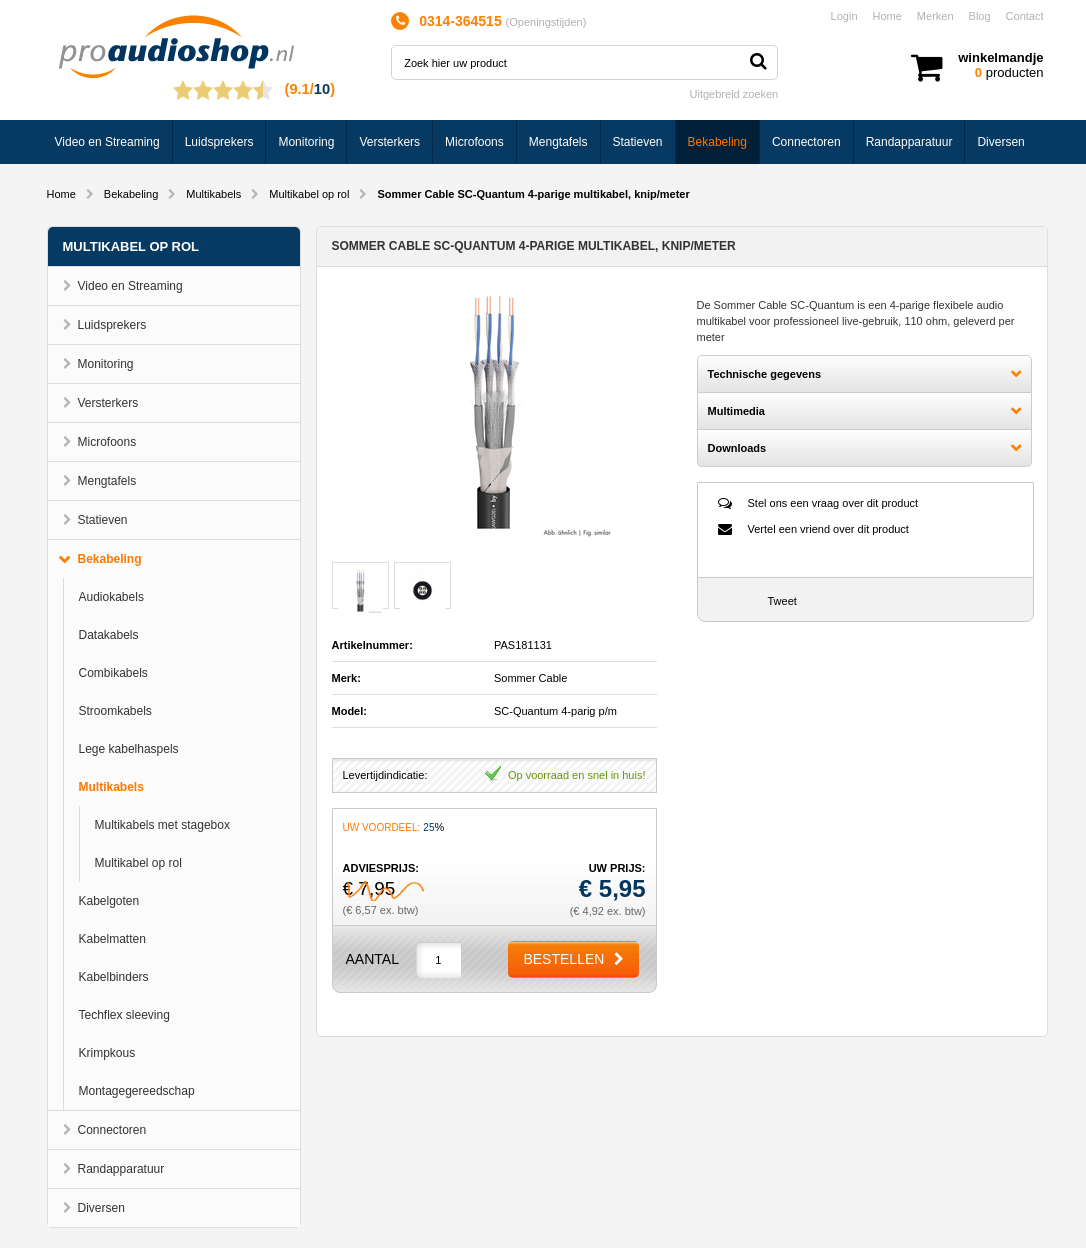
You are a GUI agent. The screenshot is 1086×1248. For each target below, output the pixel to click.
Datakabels (109, 635)
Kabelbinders (114, 977)
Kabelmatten (112, 939)
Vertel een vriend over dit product (828, 529)
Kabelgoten (109, 901)
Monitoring (306, 142)
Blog (980, 16)
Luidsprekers (219, 142)
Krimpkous (107, 1053)
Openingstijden (545, 22)
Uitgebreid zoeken (734, 94)
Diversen (1000, 142)
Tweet (782, 601)
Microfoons (474, 142)
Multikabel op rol (309, 194)
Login (844, 16)
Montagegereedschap (137, 1091)
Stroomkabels (115, 711)
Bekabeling (717, 142)
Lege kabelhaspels (129, 749)
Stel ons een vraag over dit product (833, 503)
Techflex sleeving (124, 1015)
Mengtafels (558, 142)
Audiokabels (111, 597)
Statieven (638, 142)
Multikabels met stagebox (162, 825)
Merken (935, 16)
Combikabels (113, 673)
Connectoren (806, 142)
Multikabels (213, 194)
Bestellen (563, 959)
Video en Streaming (107, 142)
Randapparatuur (909, 142)
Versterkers (389, 142)
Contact (1025, 16)
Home (887, 16)
